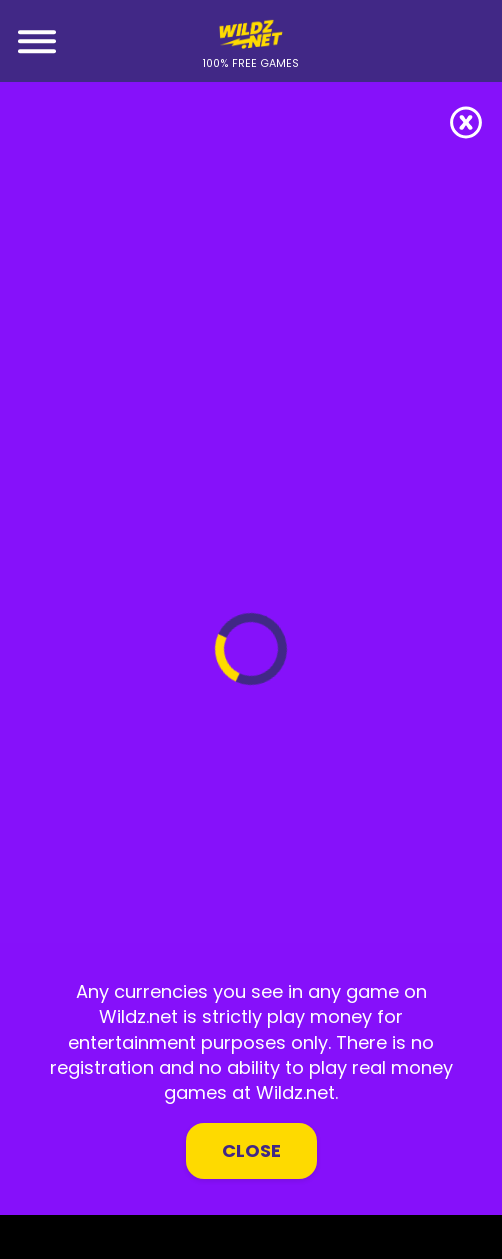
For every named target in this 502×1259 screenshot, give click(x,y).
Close (251, 1150)
